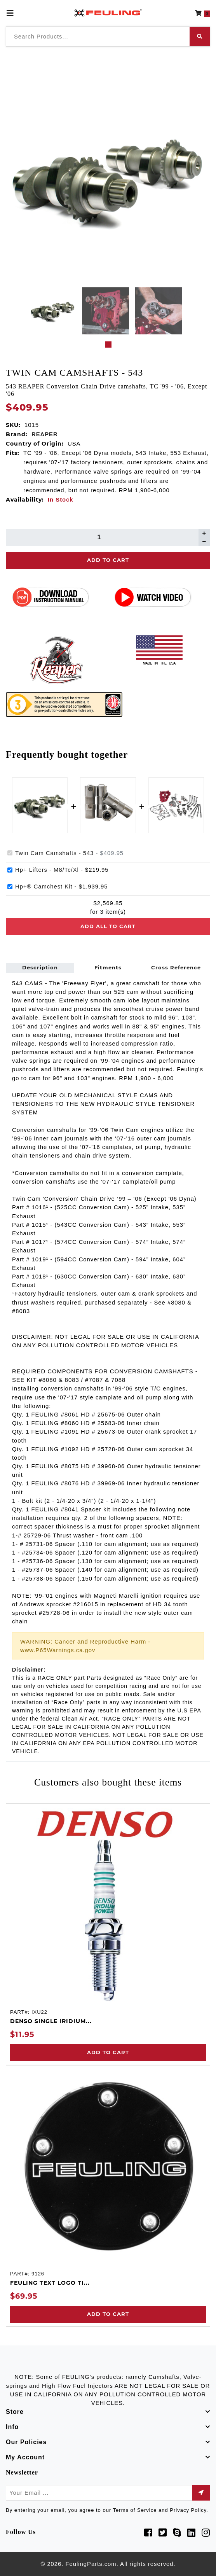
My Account (25, 2457)
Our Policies (26, 2442)
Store (15, 2411)
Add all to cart (108, 926)
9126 (37, 2274)
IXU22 (39, 2012)
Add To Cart (108, 560)
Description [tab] (40, 967)
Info (12, 2427)
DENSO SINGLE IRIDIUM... (51, 2021)
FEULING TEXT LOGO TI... (50, 2282)
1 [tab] (108, 344)
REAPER (44, 434)
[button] (202, 13)
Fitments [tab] (108, 967)
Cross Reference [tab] (176, 967)
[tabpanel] (52, 310)
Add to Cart (108, 2052)
